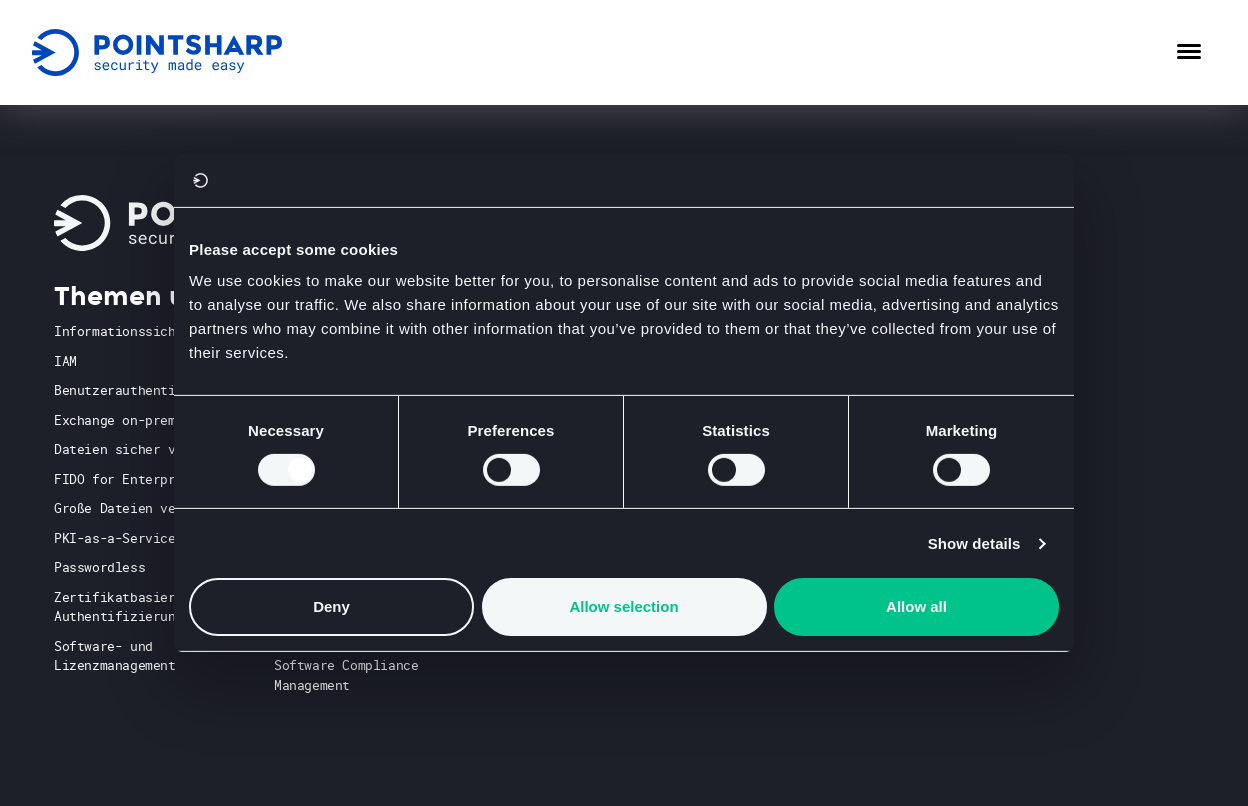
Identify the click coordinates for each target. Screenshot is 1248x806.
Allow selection (623, 606)
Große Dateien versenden (141, 508)
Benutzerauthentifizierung (149, 390)
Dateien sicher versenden (145, 449)
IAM (65, 361)
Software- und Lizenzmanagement (115, 656)
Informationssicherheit (137, 331)
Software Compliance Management (346, 675)
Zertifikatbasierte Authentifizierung (122, 607)
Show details (974, 543)
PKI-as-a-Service (115, 538)
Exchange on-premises (130, 420)
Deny (331, 606)
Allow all (916, 606)
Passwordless (99, 567)
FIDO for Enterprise (126, 479)
